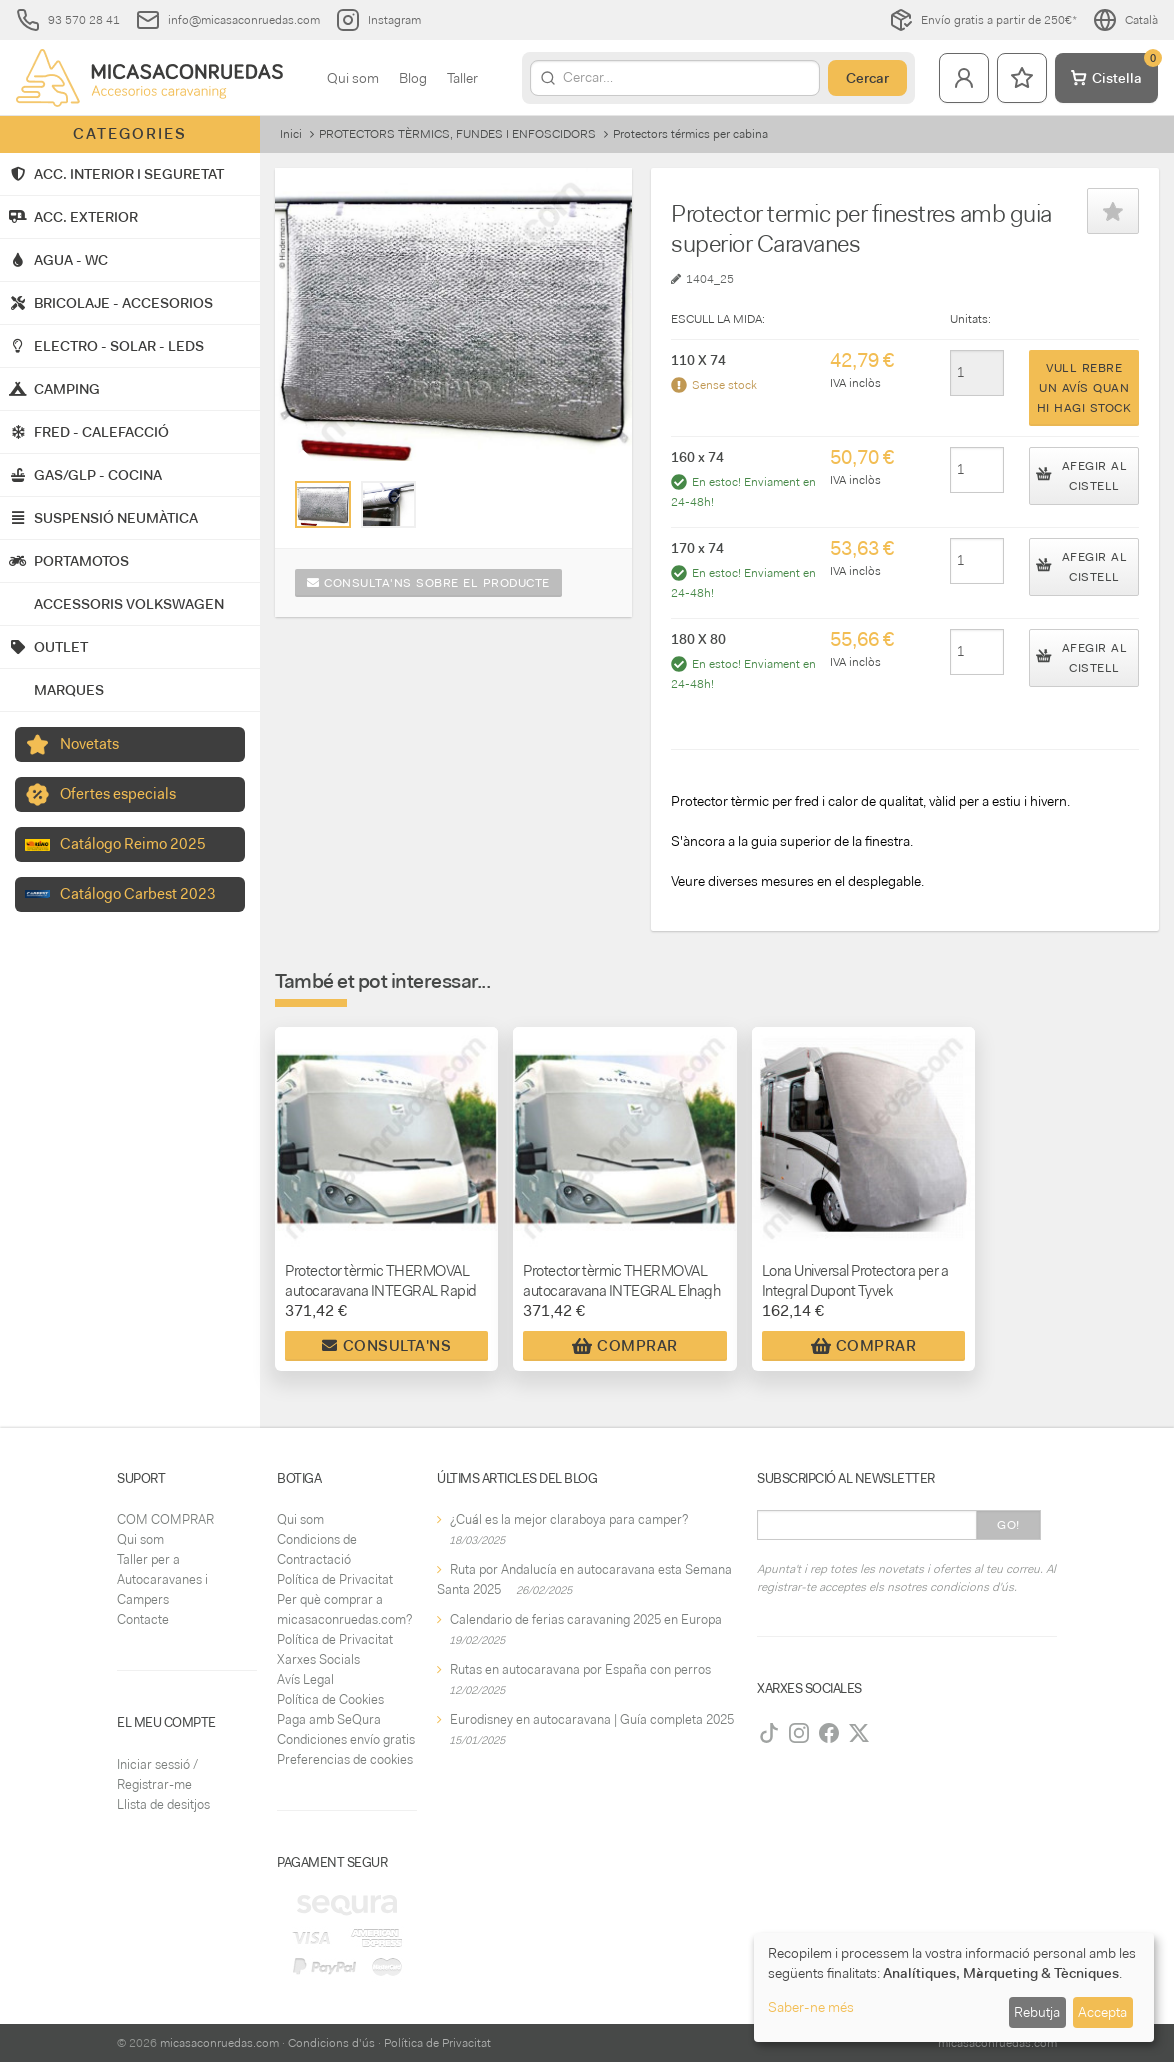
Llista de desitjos (163, 1804)
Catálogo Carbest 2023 (138, 894)
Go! (1008, 1525)
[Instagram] (799, 1733)
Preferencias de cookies (345, 1759)
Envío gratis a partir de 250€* (983, 20)
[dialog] (954, 1987)
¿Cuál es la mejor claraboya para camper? (569, 1519)
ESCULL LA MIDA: (718, 319)
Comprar (625, 1346)
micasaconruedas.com (219, 2043)
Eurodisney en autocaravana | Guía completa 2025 (592, 1719)
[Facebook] (829, 1733)
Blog (413, 78)
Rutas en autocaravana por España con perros (580, 1669)
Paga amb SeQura (329, 1719)
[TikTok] (769, 1733)
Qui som (353, 78)
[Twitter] (859, 1733)
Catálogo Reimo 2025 (133, 844)
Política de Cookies (330, 1699)
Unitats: (970, 319)
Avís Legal (305, 1679)
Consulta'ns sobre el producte (428, 583)
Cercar (867, 78)
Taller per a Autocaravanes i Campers (162, 1579)
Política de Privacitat (335, 1579)
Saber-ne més (811, 2007)
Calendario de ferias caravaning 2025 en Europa (586, 1619)
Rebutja (1037, 2012)
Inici (291, 134)
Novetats (89, 744)
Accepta (1102, 2012)
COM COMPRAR (165, 1519)
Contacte (143, 1619)
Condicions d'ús (331, 2043)
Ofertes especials (118, 794)
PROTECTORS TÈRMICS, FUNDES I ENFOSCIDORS (457, 134)
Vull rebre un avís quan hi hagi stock (1084, 388)
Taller (462, 78)
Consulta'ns (386, 1346)
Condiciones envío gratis (346, 1739)
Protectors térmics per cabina (690, 134)
